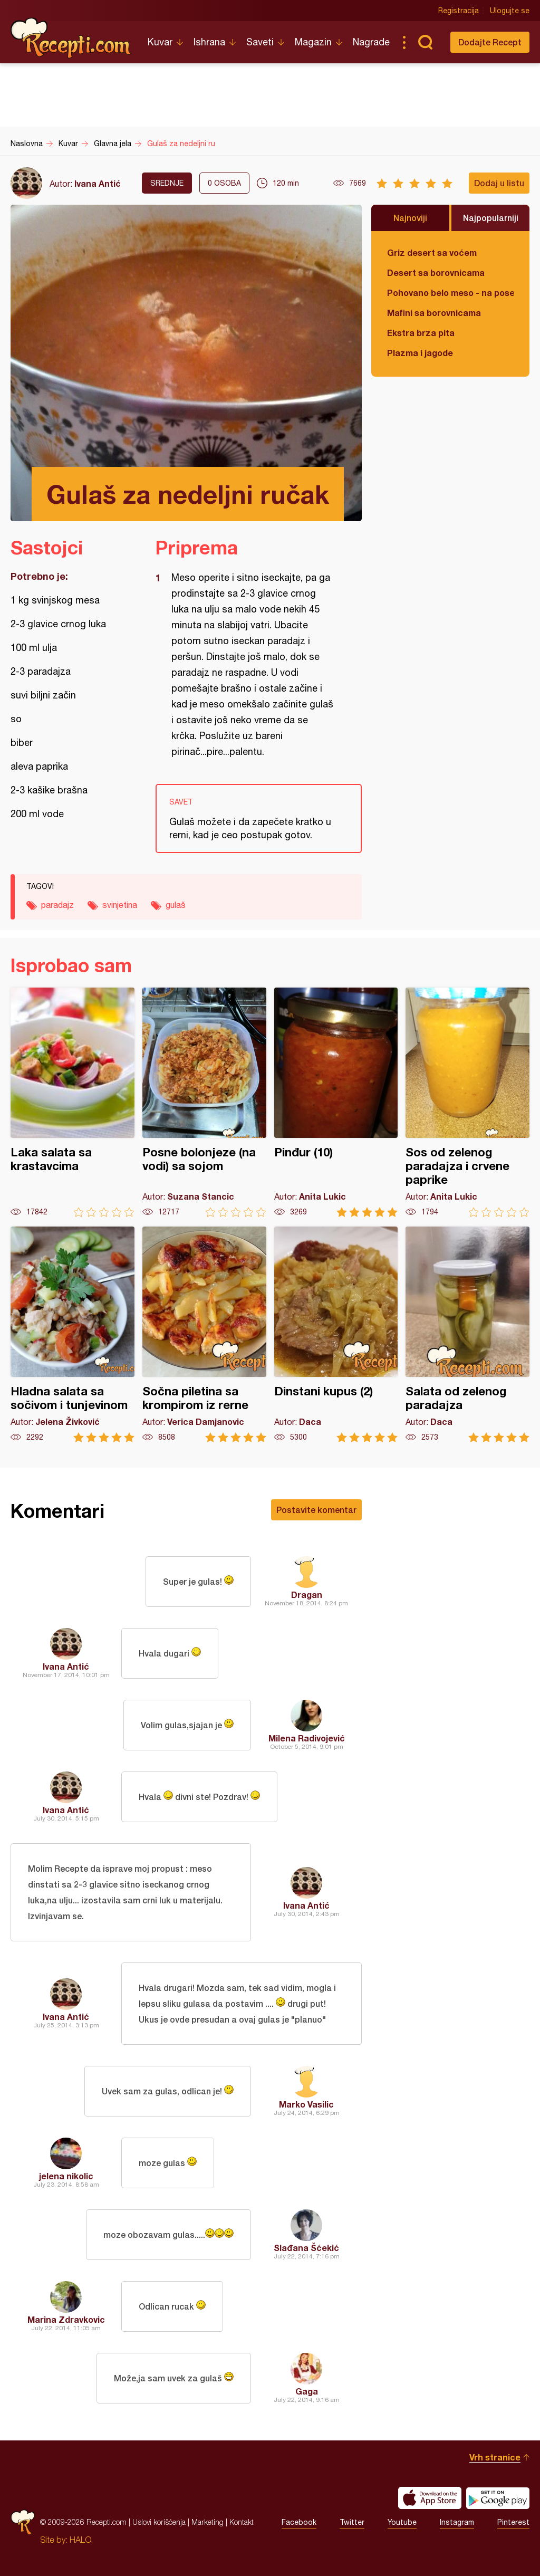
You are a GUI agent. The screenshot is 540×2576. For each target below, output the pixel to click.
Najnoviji (410, 218)
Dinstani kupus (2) (336, 1334)
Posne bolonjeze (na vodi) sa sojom (204, 1102)
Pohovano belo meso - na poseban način (450, 293)
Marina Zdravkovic (66, 2319)
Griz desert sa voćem (432, 252)
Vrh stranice (494, 2457)
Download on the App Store (429, 2498)
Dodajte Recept (490, 42)
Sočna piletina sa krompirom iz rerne (204, 1334)
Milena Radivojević (306, 1738)
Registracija (458, 10)
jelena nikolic (66, 2176)
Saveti (260, 41)
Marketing (207, 2521)
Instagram (457, 2522)
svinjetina (119, 904)
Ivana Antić (97, 183)
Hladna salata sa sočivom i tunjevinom (72, 1334)
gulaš (176, 904)
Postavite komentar (316, 1510)
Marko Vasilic (306, 2104)
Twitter (352, 2522)
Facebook (299, 2522)
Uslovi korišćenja (159, 2521)
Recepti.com (71, 38)
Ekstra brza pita (421, 333)
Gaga (306, 2391)
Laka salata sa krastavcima (72, 1102)
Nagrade (371, 41)
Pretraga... (425, 42)
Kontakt (241, 2521)
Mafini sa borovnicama (434, 313)
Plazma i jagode (420, 353)
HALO (80, 2539)
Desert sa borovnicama (436, 272)
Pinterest (513, 2522)
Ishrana (209, 41)
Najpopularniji (490, 218)
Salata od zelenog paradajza (467, 1334)
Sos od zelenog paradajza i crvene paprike (467, 1102)
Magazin (313, 41)
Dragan (306, 1594)
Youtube (402, 2522)
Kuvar (160, 41)
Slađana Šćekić (306, 2248)
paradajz (57, 904)
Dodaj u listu (499, 183)
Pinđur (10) (336, 1102)
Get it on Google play (497, 2498)
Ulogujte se (509, 10)
